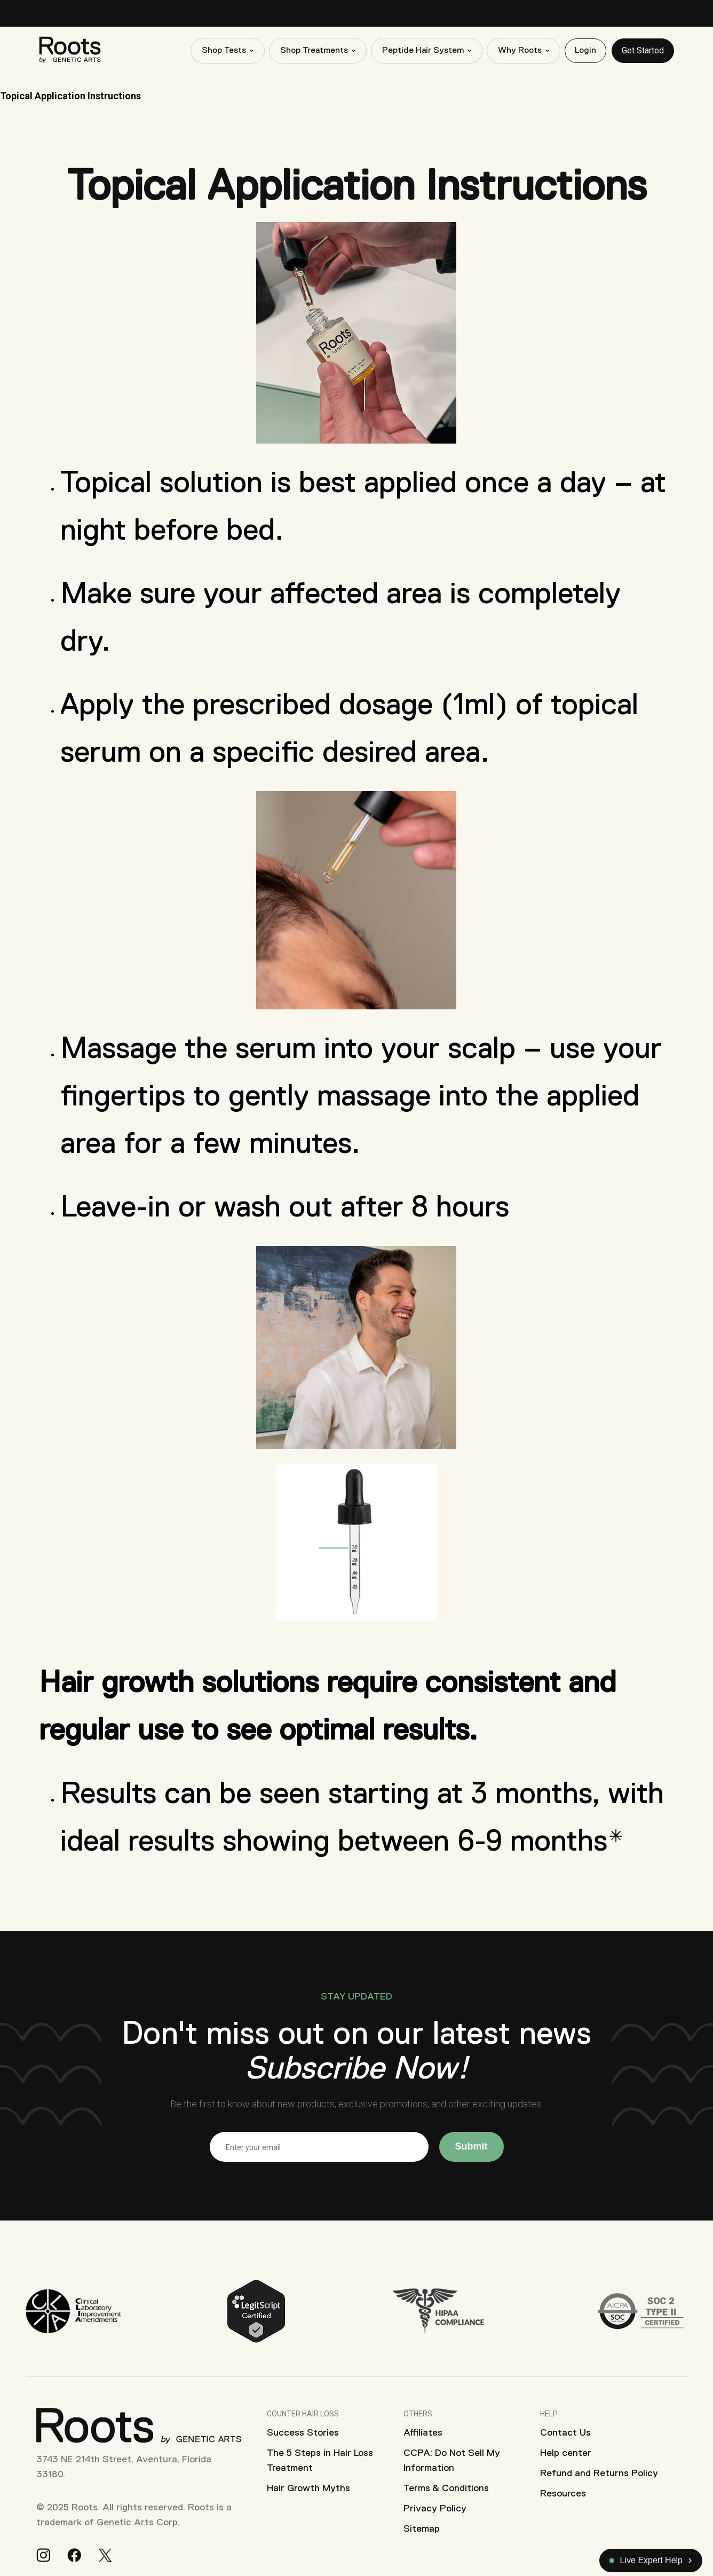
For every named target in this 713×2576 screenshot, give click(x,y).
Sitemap (421, 2528)
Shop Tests (224, 50)
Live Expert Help (646, 2560)
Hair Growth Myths (308, 2488)
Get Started (643, 50)
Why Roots (520, 50)
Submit (471, 2146)
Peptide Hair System (423, 50)
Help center (565, 2453)
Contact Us (565, 2432)
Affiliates (422, 2432)
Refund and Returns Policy (599, 2473)
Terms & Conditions (446, 2488)
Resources (563, 2493)
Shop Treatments (314, 50)
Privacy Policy (434, 2508)
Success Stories (303, 2432)
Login (585, 50)
